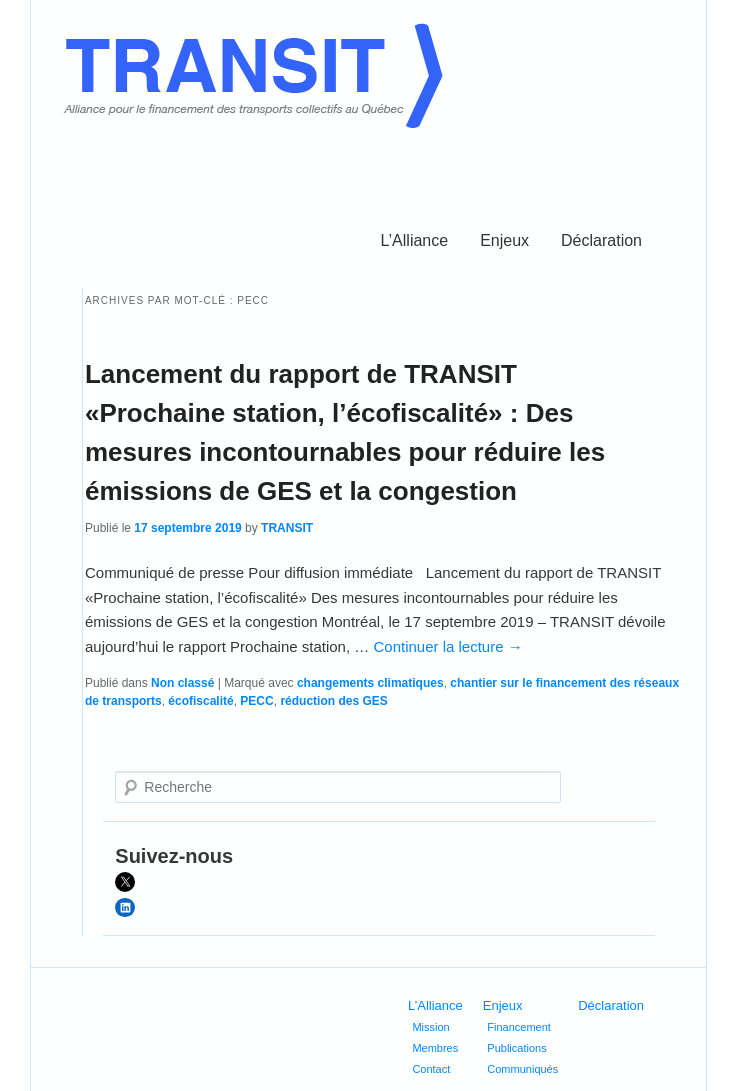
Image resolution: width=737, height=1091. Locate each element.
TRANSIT (287, 528)
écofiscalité (200, 701)
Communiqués (522, 1069)
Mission (430, 1027)
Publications (516, 1048)
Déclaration (601, 240)
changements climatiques (370, 683)
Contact (431, 1069)
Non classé (182, 683)
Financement (519, 1027)
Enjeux (504, 240)
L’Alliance (415, 240)
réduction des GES (333, 701)
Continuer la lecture (447, 646)
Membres (435, 1048)
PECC (256, 701)
